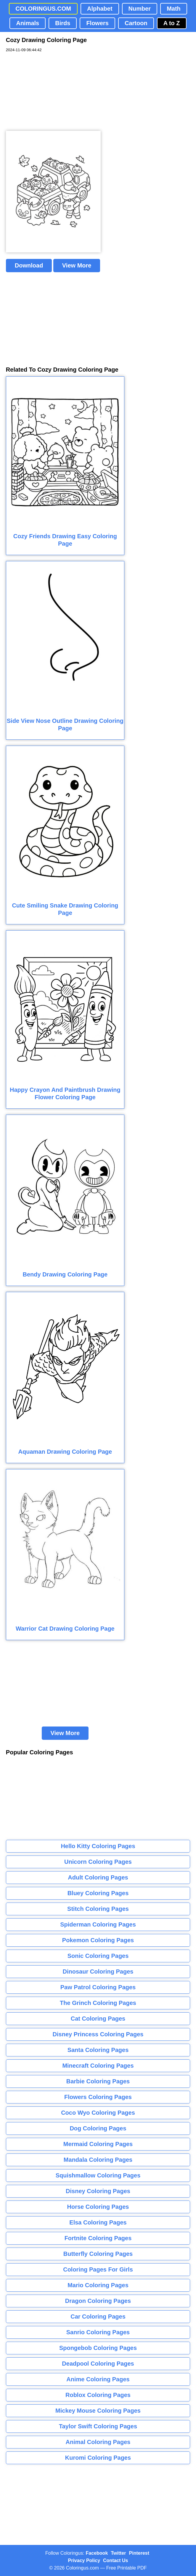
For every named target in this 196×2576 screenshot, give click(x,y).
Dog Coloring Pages (98, 2128)
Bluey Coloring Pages (98, 1893)
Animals (27, 23)
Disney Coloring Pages (98, 2191)
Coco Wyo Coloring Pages (98, 2112)
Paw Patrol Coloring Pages (98, 1987)
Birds (62, 23)
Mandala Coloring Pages (98, 2159)
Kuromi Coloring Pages (98, 2457)
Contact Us (115, 2560)
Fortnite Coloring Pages (98, 2238)
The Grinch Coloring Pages (98, 2003)
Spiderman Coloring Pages (98, 1924)
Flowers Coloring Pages (98, 2097)
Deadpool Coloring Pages (98, 2363)
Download (29, 265)
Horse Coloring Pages (98, 2206)
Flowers (97, 23)
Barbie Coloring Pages (98, 2081)
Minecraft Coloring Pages (98, 2065)
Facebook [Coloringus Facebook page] (97, 2553)
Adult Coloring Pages (98, 1877)
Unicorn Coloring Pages (98, 1861)
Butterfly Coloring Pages (98, 2254)
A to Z (171, 23)
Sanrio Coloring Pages (98, 2332)
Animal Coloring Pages (98, 2442)
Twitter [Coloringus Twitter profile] (118, 2553)
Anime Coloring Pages (97, 2379)
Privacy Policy (84, 2560)
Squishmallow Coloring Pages (98, 2175)
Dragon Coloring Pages (98, 2301)
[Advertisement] (50, 92)
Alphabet (100, 8)
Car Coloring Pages (98, 2316)
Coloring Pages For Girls (98, 2269)
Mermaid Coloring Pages (98, 2144)
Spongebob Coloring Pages (98, 2348)
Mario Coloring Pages (98, 2285)
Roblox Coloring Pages (98, 2395)
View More (76, 265)
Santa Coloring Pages (98, 2050)
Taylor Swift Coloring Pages (98, 2426)
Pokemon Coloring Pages (98, 1940)
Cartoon (136, 23)
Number (139, 8)
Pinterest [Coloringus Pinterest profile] (139, 2553)
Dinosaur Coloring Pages (98, 1971)
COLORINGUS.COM (43, 8)
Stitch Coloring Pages (98, 1909)
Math (174, 8)
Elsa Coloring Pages (97, 2222)
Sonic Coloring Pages (98, 1956)
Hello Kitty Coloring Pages (98, 1846)
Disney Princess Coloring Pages (98, 2034)
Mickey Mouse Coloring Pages (98, 2410)
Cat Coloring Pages (98, 2018)
